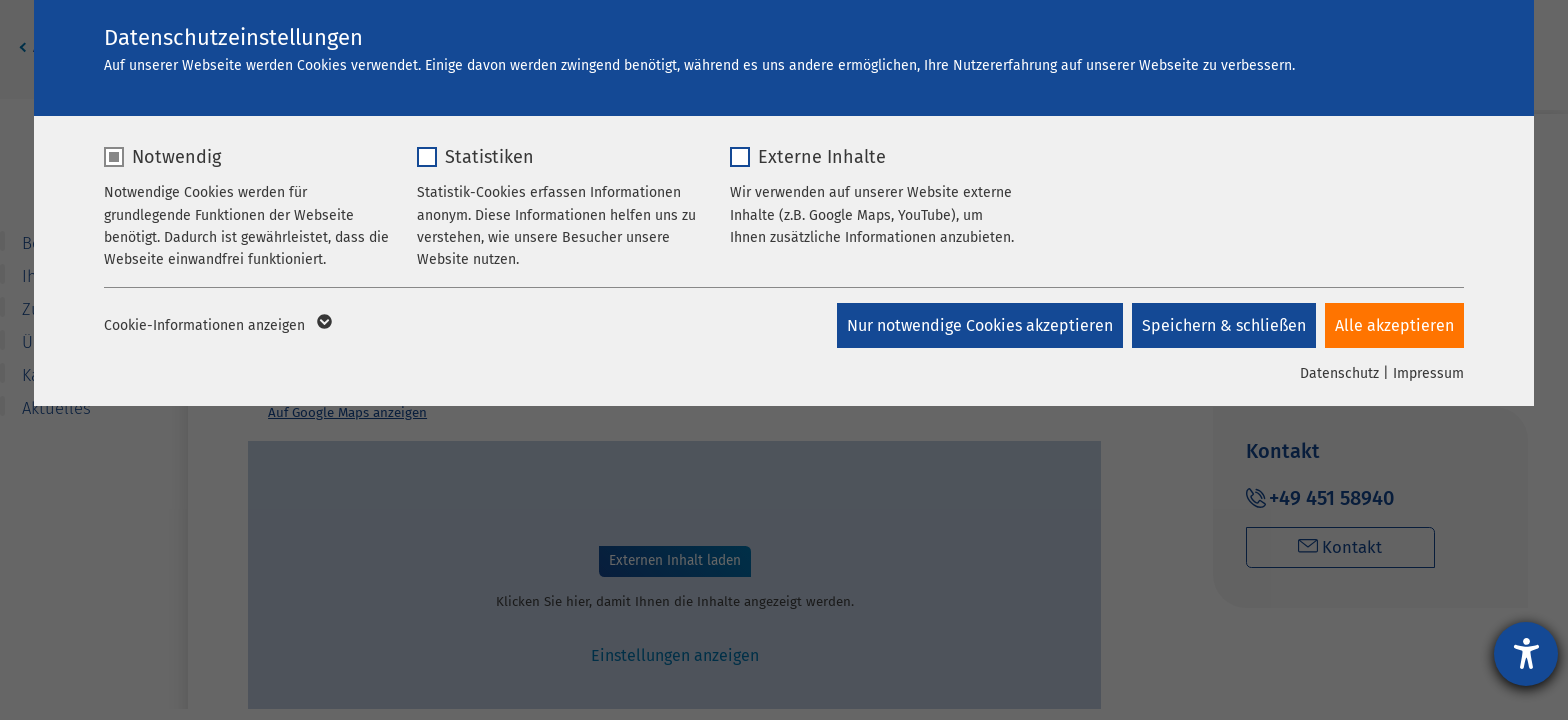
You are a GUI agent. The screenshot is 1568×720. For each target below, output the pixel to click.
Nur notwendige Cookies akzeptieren (978, 325)
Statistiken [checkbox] (489, 157)
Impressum (1428, 373)
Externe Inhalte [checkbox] (822, 157)
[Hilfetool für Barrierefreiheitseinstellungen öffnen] (1526, 654)
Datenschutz (1339, 373)
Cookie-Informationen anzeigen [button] (216, 326)
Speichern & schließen (1223, 325)
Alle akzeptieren (1394, 325)
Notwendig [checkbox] (176, 157)
